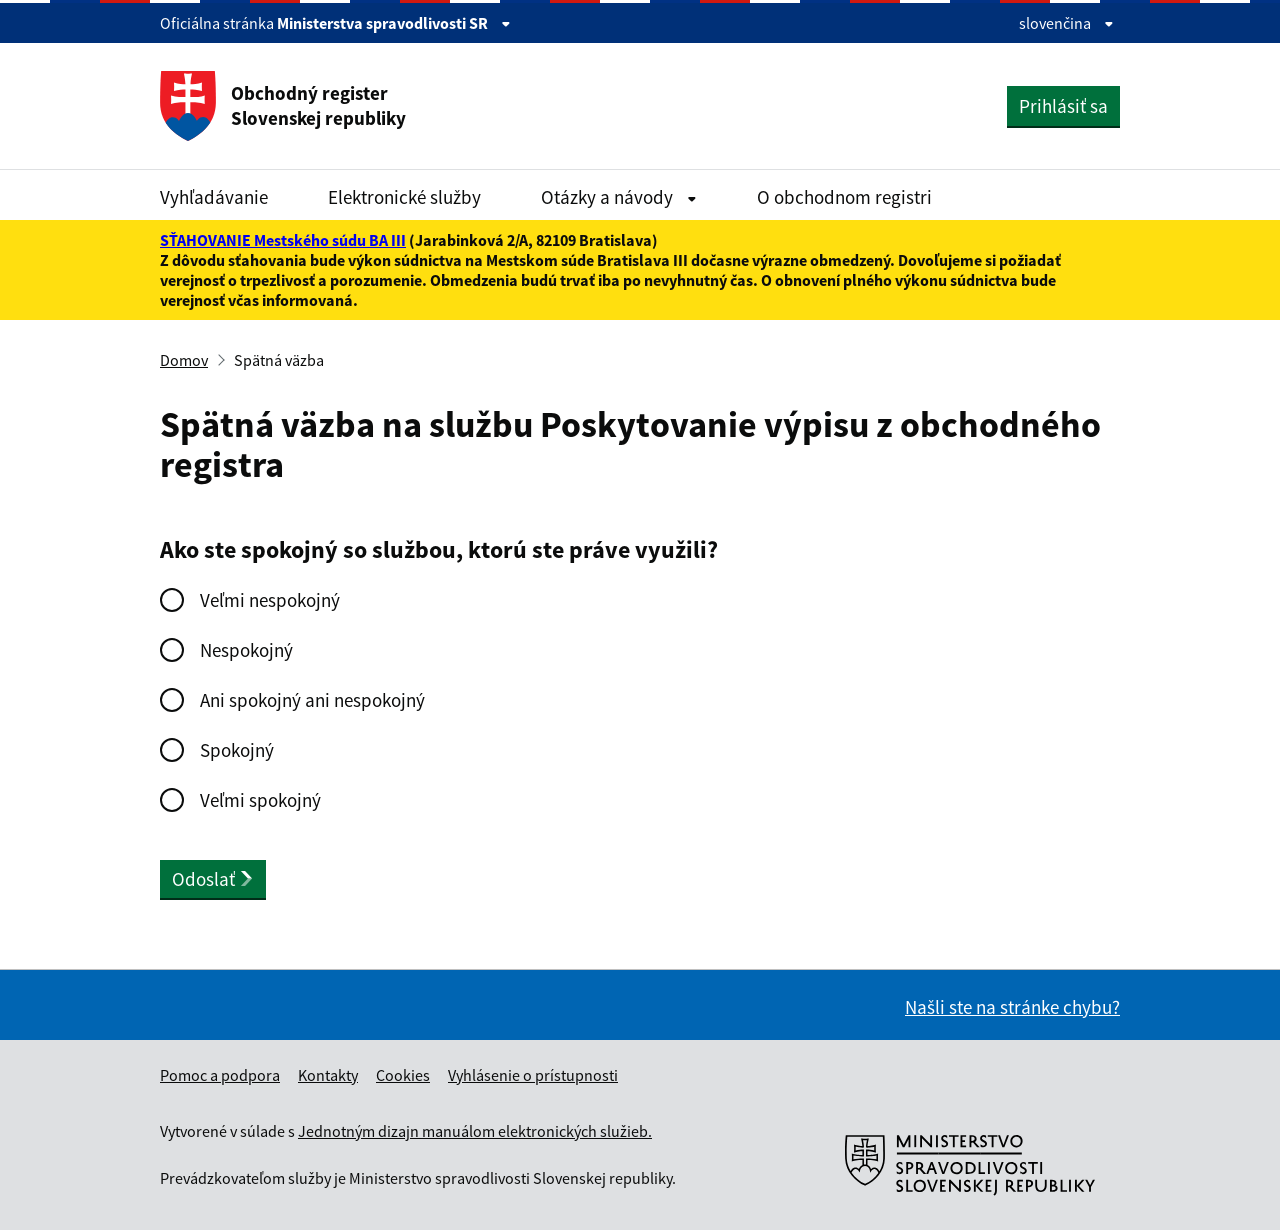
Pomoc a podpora (220, 1075)
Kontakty (328, 1075)
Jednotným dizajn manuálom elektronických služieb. (475, 1131)
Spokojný (237, 750)
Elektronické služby (404, 197)
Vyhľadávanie (214, 197)
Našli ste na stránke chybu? (1012, 1007)
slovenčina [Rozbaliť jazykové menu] (1066, 23)
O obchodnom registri (844, 197)
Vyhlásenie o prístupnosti (533, 1075)
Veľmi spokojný (260, 800)
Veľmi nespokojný (270, 600)
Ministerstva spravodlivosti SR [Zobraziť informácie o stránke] (394, 23)
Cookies (403, 1075)
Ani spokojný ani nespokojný (312, 700)
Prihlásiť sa (1063, 106)
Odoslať (213, 879)
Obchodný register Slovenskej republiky (283, 106)
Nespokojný (246, 650)
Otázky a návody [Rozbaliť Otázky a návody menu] (619, 197)
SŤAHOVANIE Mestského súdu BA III (283, 240)
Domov (184, 360)
